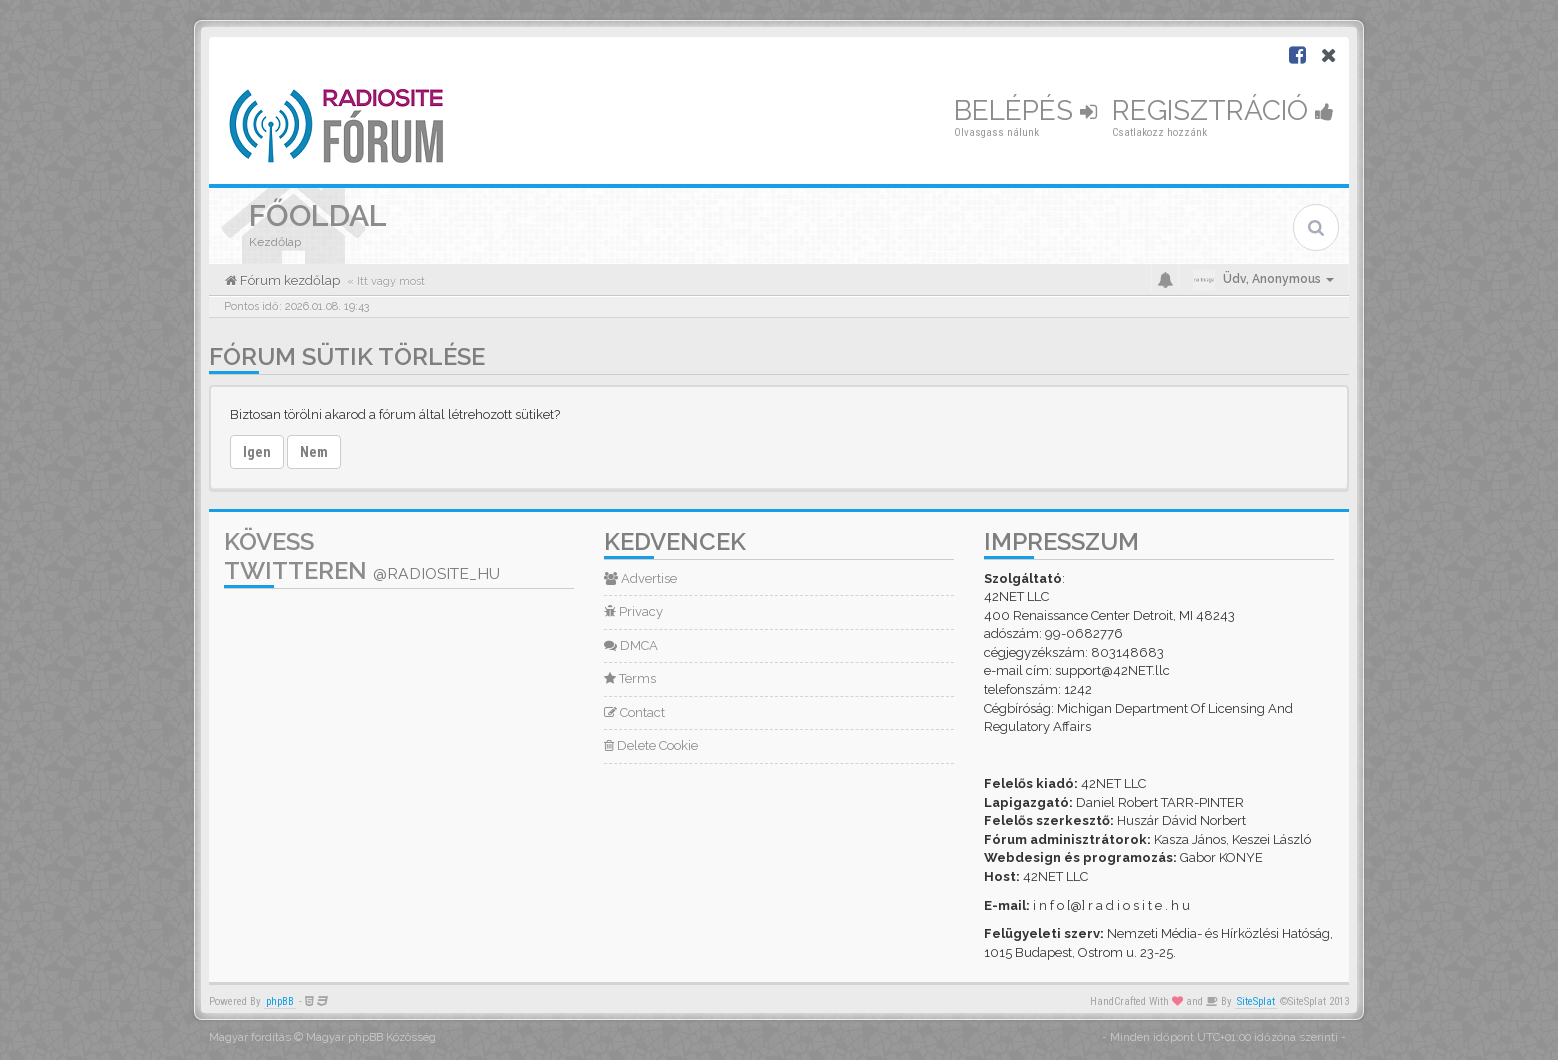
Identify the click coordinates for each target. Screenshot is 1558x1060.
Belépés (1025, 110)
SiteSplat (1256, 1001)
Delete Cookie (651, 745)
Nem (314, 452)
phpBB (280, 1001)
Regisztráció (1223, 110)
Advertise (640, 578)
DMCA (631, 645)
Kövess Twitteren (362, 556)
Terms (630, 678)
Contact (634, 712)
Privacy (633, 611)
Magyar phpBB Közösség (371, 1037)
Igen (257, 452)
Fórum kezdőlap (288, 280)
